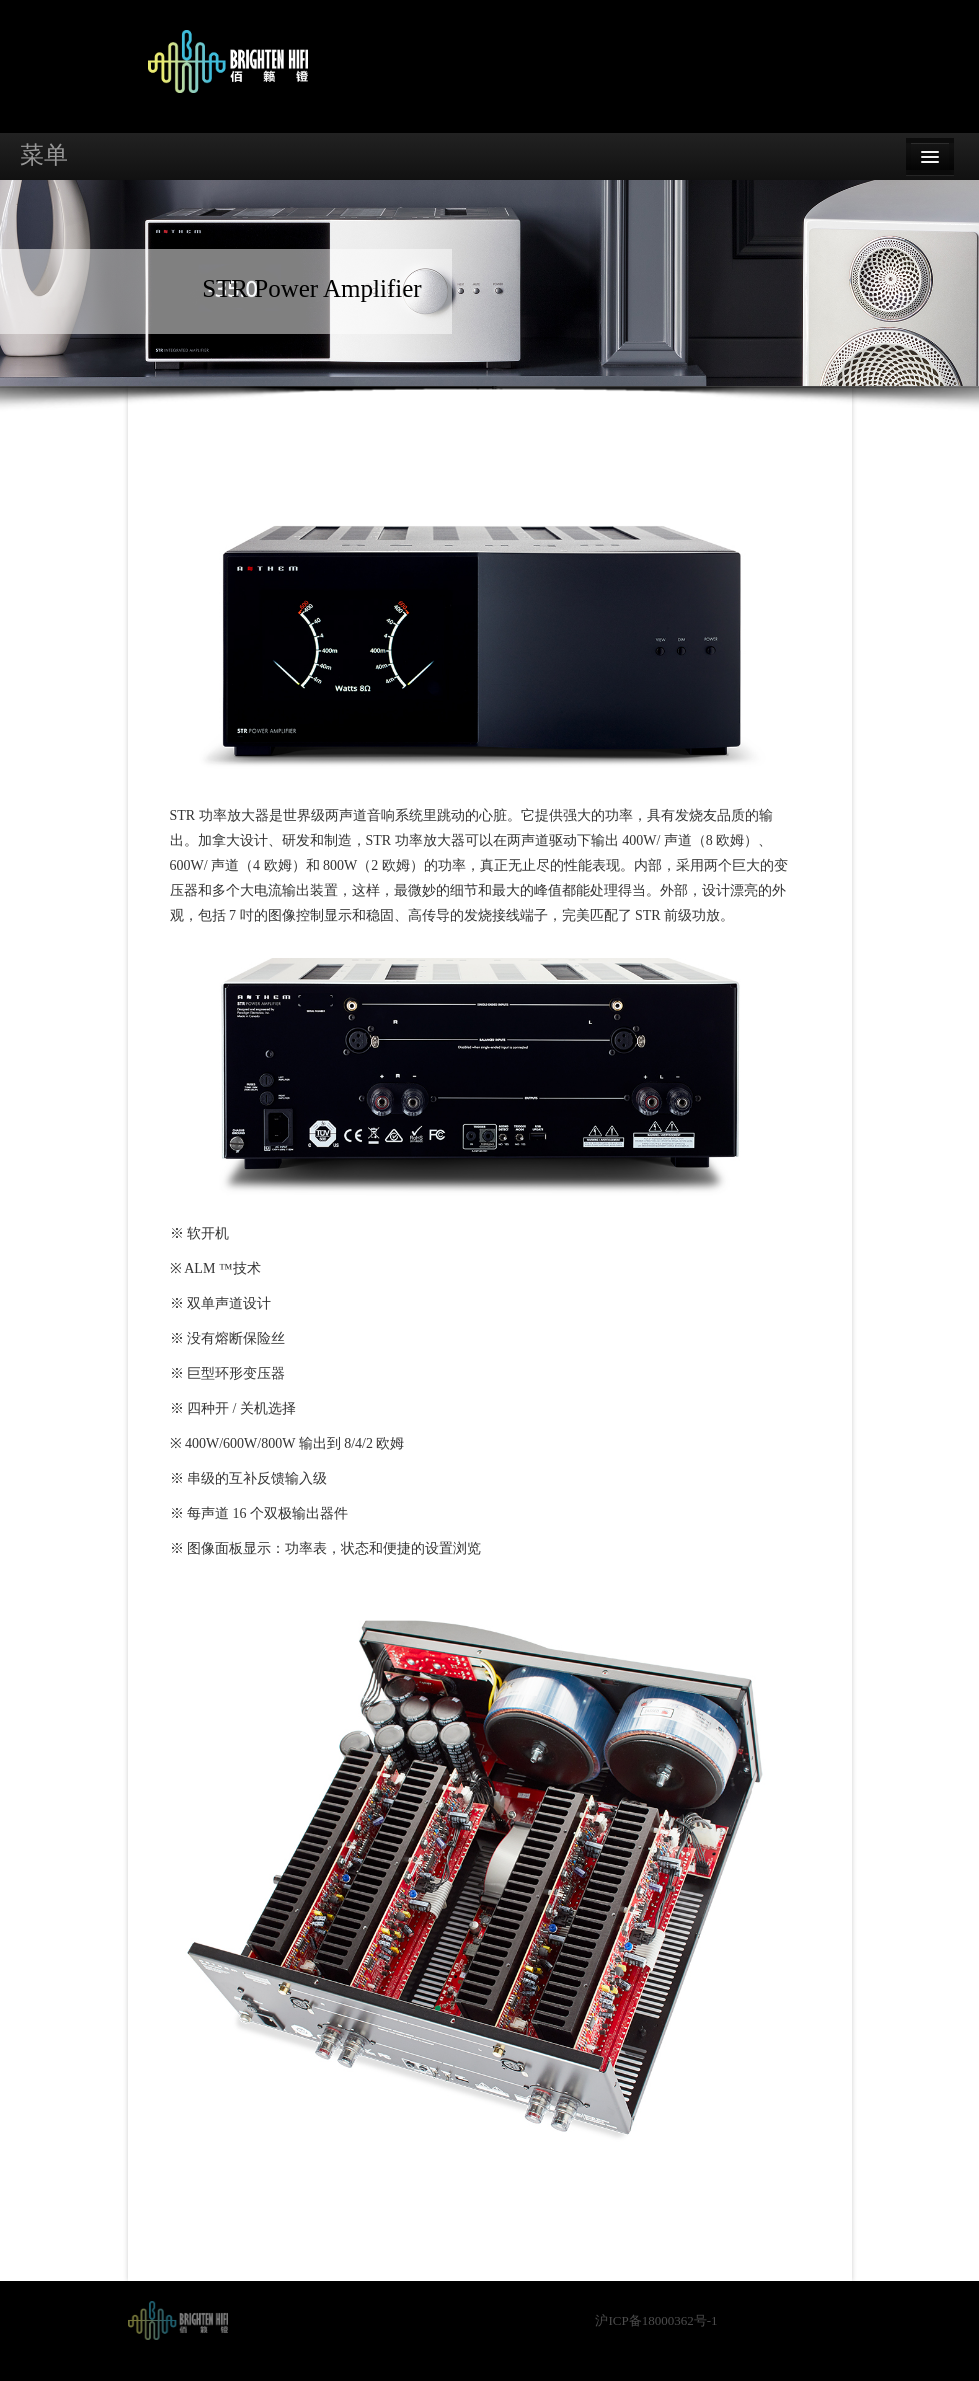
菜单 (44, 155)
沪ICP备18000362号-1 (656, 2320)
